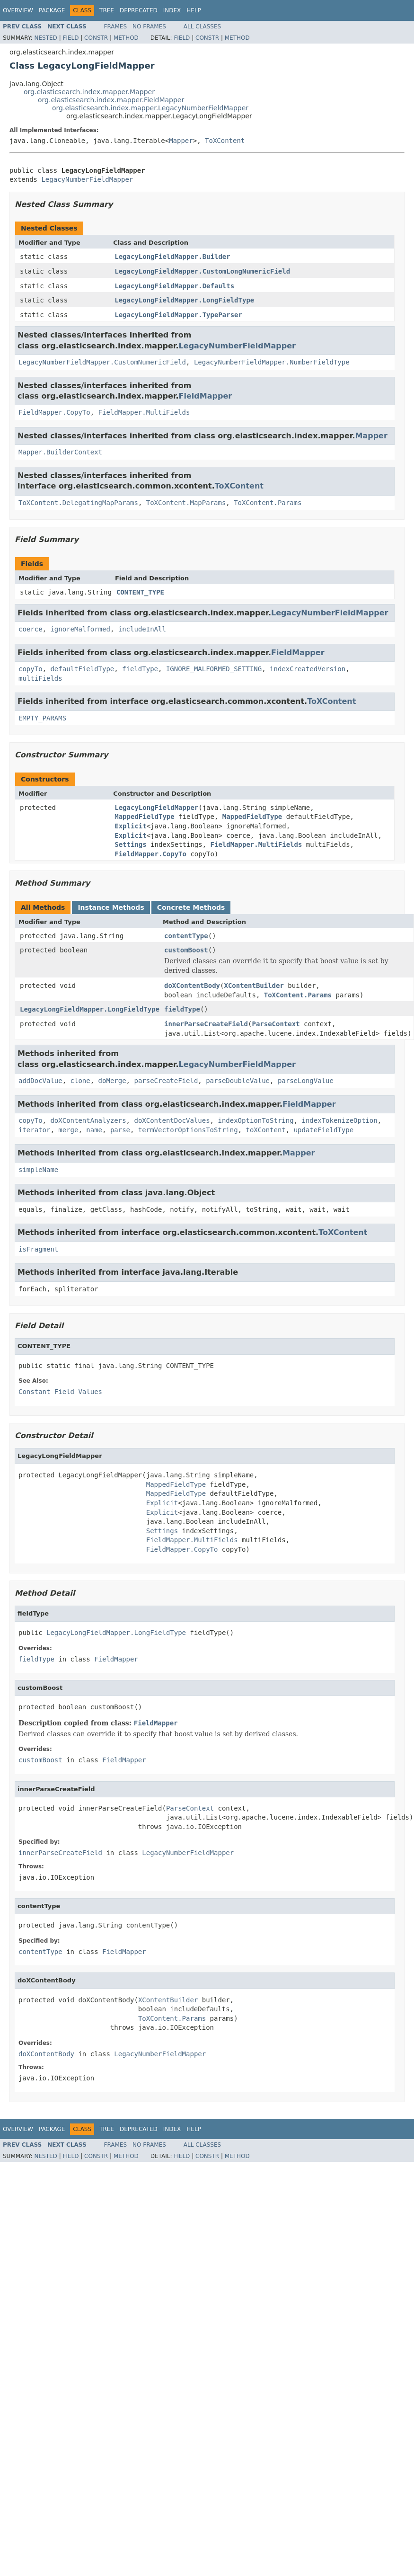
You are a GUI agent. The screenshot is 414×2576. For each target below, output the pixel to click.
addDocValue (40, 1080)
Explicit (130, 826)
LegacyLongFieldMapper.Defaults (174, 286)
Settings (130, 844)
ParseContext (275, 1024)
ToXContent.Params (267, 502)
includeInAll (142, 629)
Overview (18, 10)
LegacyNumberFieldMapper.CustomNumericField (102, 362)
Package (52, 10)
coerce (30, 629)
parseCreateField (166, 1080)
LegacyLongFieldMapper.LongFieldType (184, 300)
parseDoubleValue (238, 1080)
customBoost (186, 950)
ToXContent (225, 140)
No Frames (149, 26)
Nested (45, 38)
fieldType (140, 669)
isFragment (38, 1249)
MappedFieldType (144, 816)
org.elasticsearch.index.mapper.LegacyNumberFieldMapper (150, 108)
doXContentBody (192, 985)
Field (70, 38)
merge (68, 1130)
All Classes (202, 26)
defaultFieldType (82, 669)
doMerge (112, 1080)
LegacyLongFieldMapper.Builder (172, 256)
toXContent (265, 1130)
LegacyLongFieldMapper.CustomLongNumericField (202, 271)
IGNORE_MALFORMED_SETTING (214, 669)
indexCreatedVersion (307, 669)
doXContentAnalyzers (88, 1120)
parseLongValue (306, 1080)
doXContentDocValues (172, 1120)
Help (193, 10)
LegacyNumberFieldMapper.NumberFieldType (272, 362)
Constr (96, 38)
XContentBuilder (253, 985)
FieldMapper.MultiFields (144, 412)
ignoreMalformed (80, 629)
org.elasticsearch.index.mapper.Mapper (89, 92)
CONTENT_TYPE (140, 592)
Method (126, 38)
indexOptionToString (255, 1120)
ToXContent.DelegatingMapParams (78, 502)
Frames (115, 26)
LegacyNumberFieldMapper (87, 179)
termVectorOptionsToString (188, 1130)
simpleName (38, 1169)
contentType (186, 936)
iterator (34, 1130)
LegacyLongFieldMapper (156, 807)
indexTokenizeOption (339, 1120)
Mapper (181, 140)
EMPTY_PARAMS (42, 718)
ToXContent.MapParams (186, 502)
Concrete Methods (191, 907)
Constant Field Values (60, 1391)
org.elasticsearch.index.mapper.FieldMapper (111, 100)
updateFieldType (323, 1130)
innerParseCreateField (206, 1024)
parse (120, 1130)
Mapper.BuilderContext (60, 452)
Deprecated (139, 10)
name (94, 1130)
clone (80, 1080)
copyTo (30, 669)
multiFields (40, 678)
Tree (106, 10)
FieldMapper (205, 395)
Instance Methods (111, 907)
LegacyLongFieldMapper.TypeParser (178, 315)
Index (172, 10)
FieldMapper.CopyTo (54, 412)
